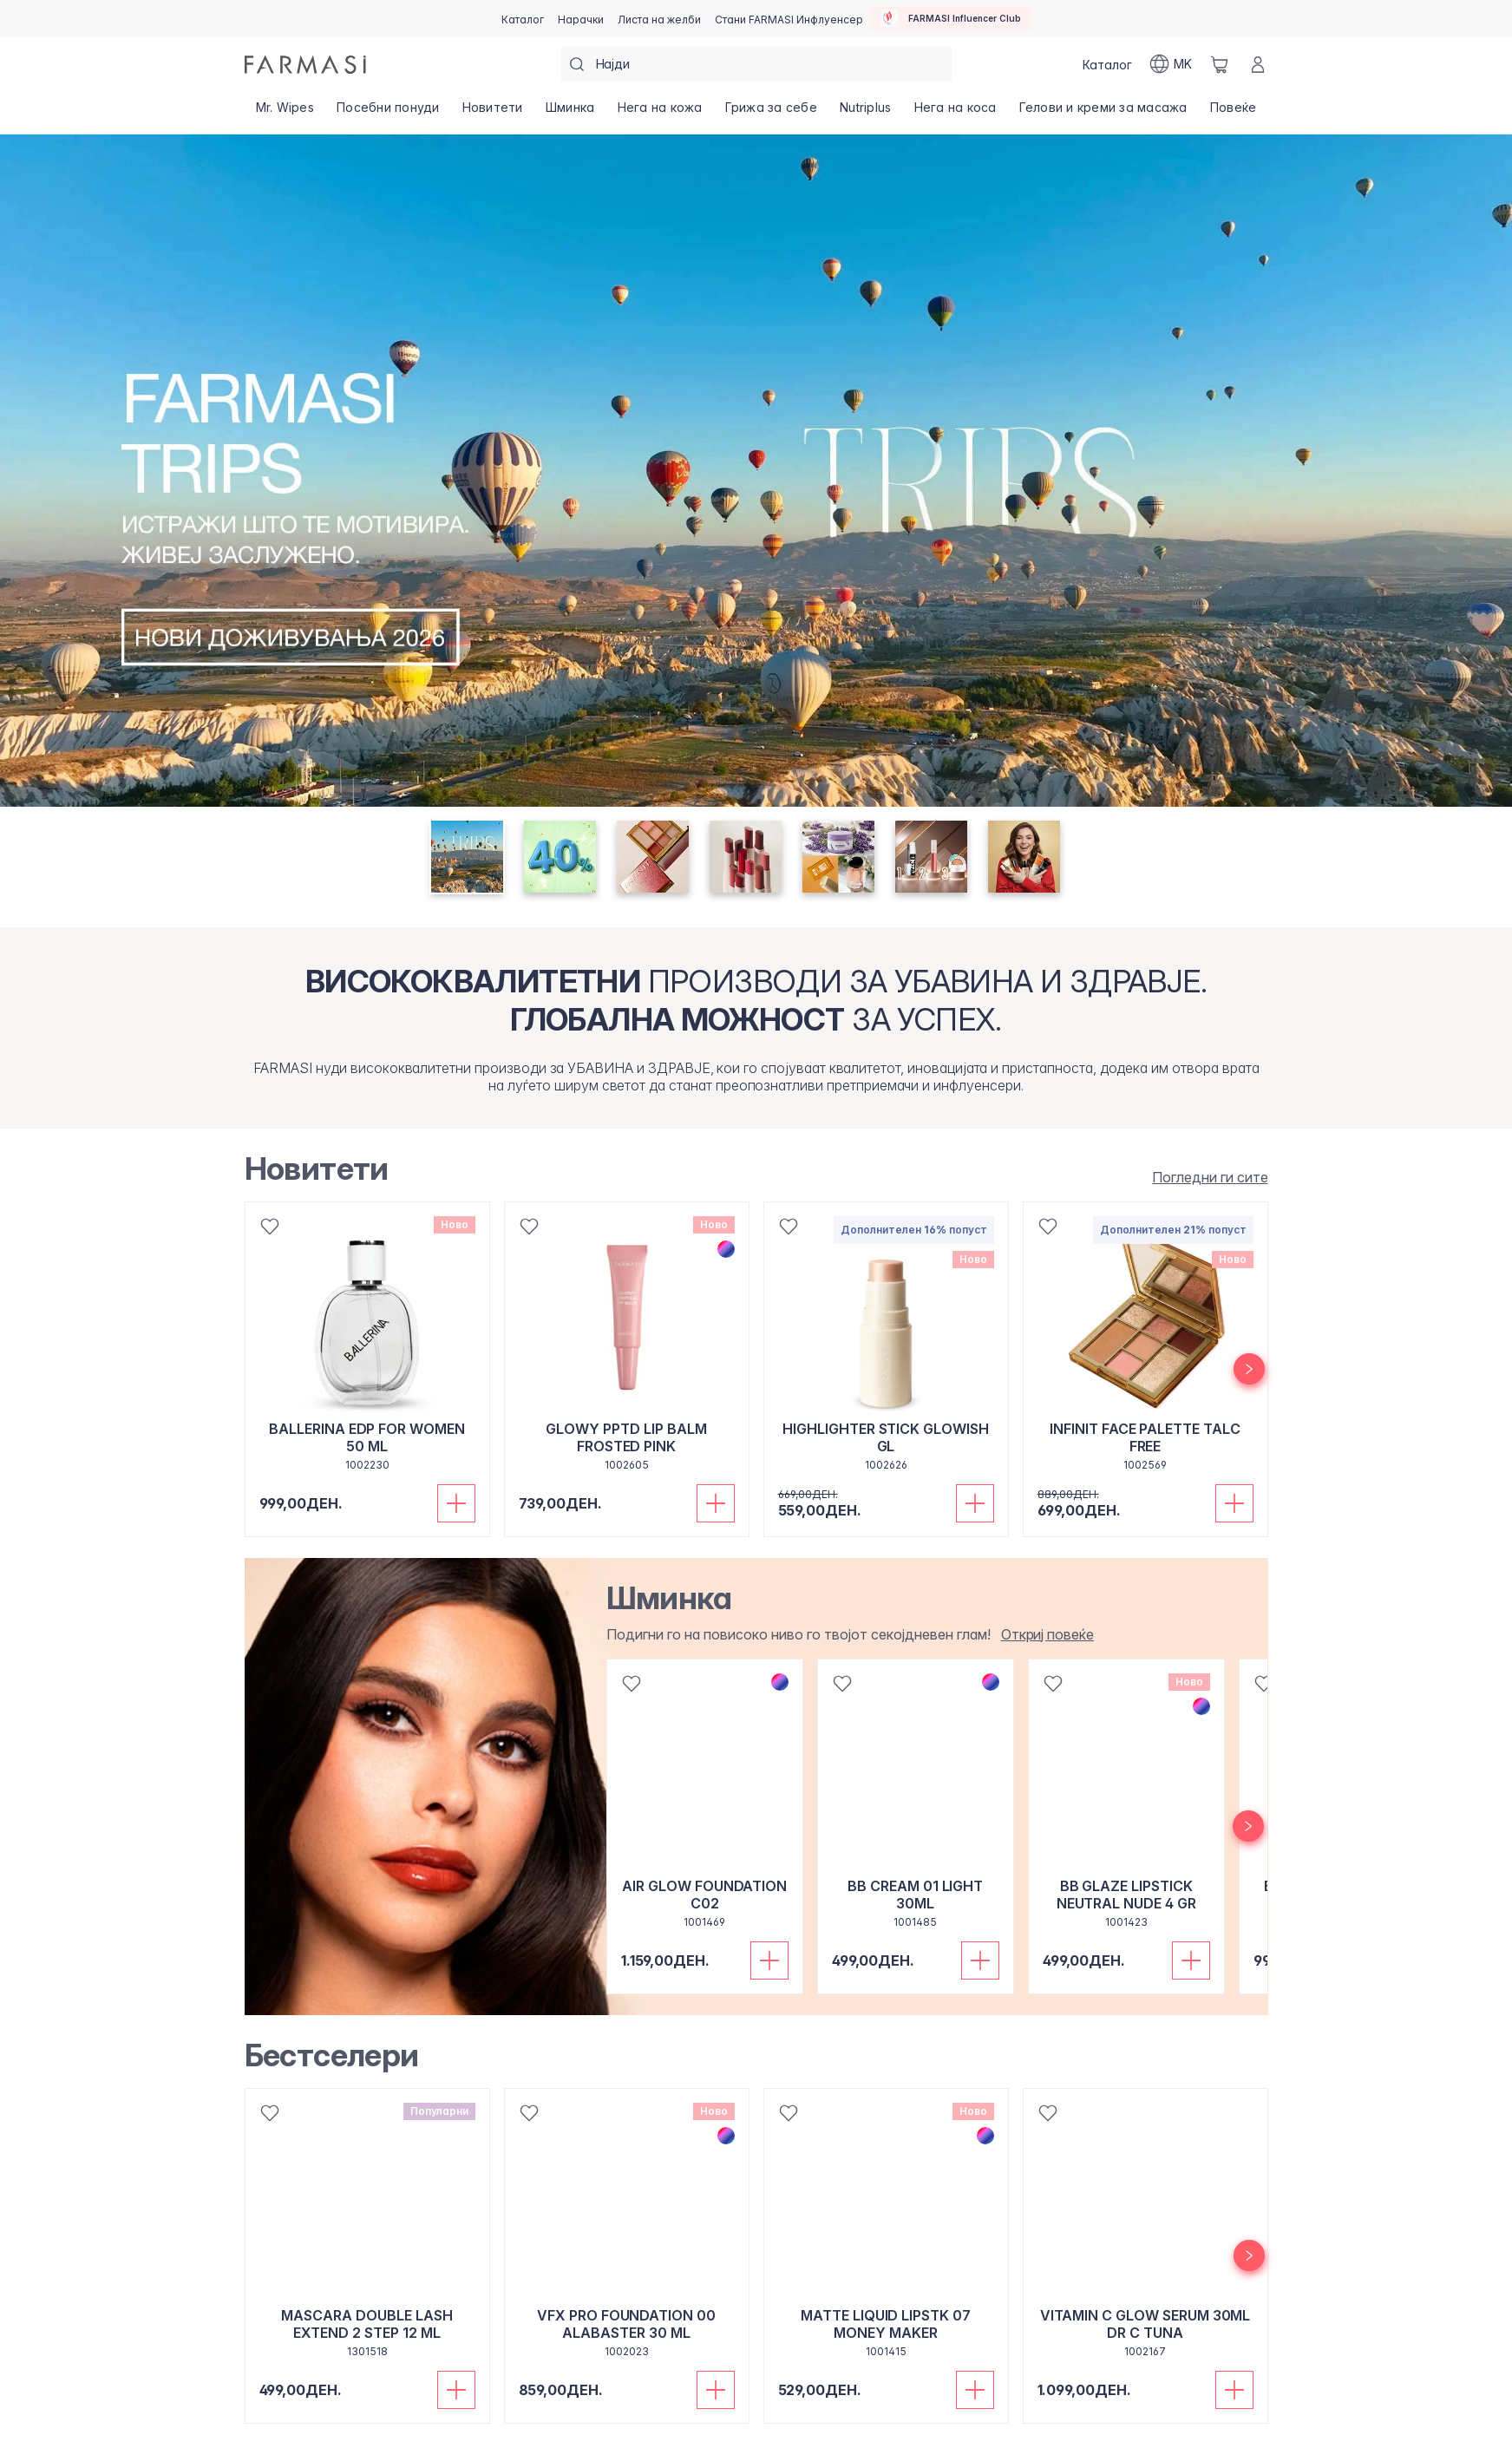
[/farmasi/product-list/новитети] (492, 113)
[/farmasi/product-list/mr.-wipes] (285, 113)
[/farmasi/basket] (1219, 64)
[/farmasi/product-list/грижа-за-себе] (771, 113)
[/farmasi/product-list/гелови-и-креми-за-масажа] (1103, 113)
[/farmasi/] (305, 65)
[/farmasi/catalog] (522, 18)
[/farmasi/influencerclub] (950, 18)
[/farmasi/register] (581, 18)
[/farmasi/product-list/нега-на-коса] (954, 113)
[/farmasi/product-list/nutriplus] (865, 113)
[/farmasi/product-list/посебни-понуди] (388, 113)
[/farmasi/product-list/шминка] (570, 113)
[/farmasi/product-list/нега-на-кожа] (659, 113)
